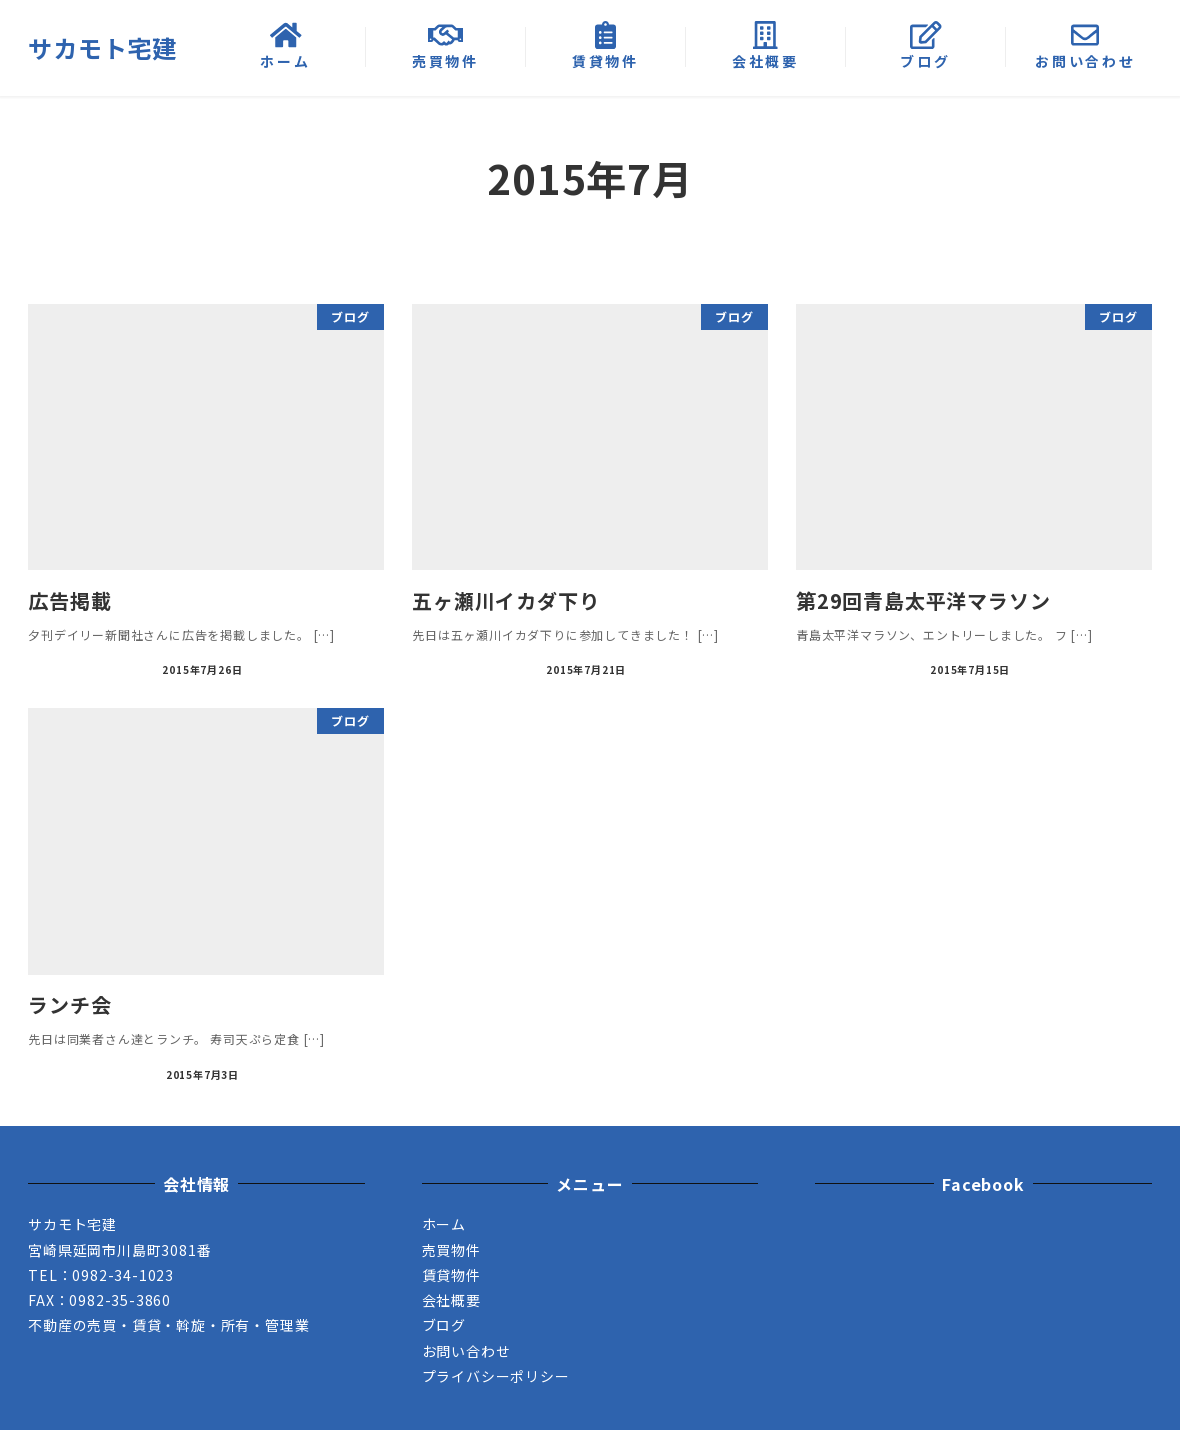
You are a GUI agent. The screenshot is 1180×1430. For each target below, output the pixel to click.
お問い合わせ (466, 1351)
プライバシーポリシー (496, 1376)
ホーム (444, 1224)
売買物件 (451, 1250)
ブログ (444, 1325)
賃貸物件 (451, 1275)
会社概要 (451, 1300)
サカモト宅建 (102, 47)
